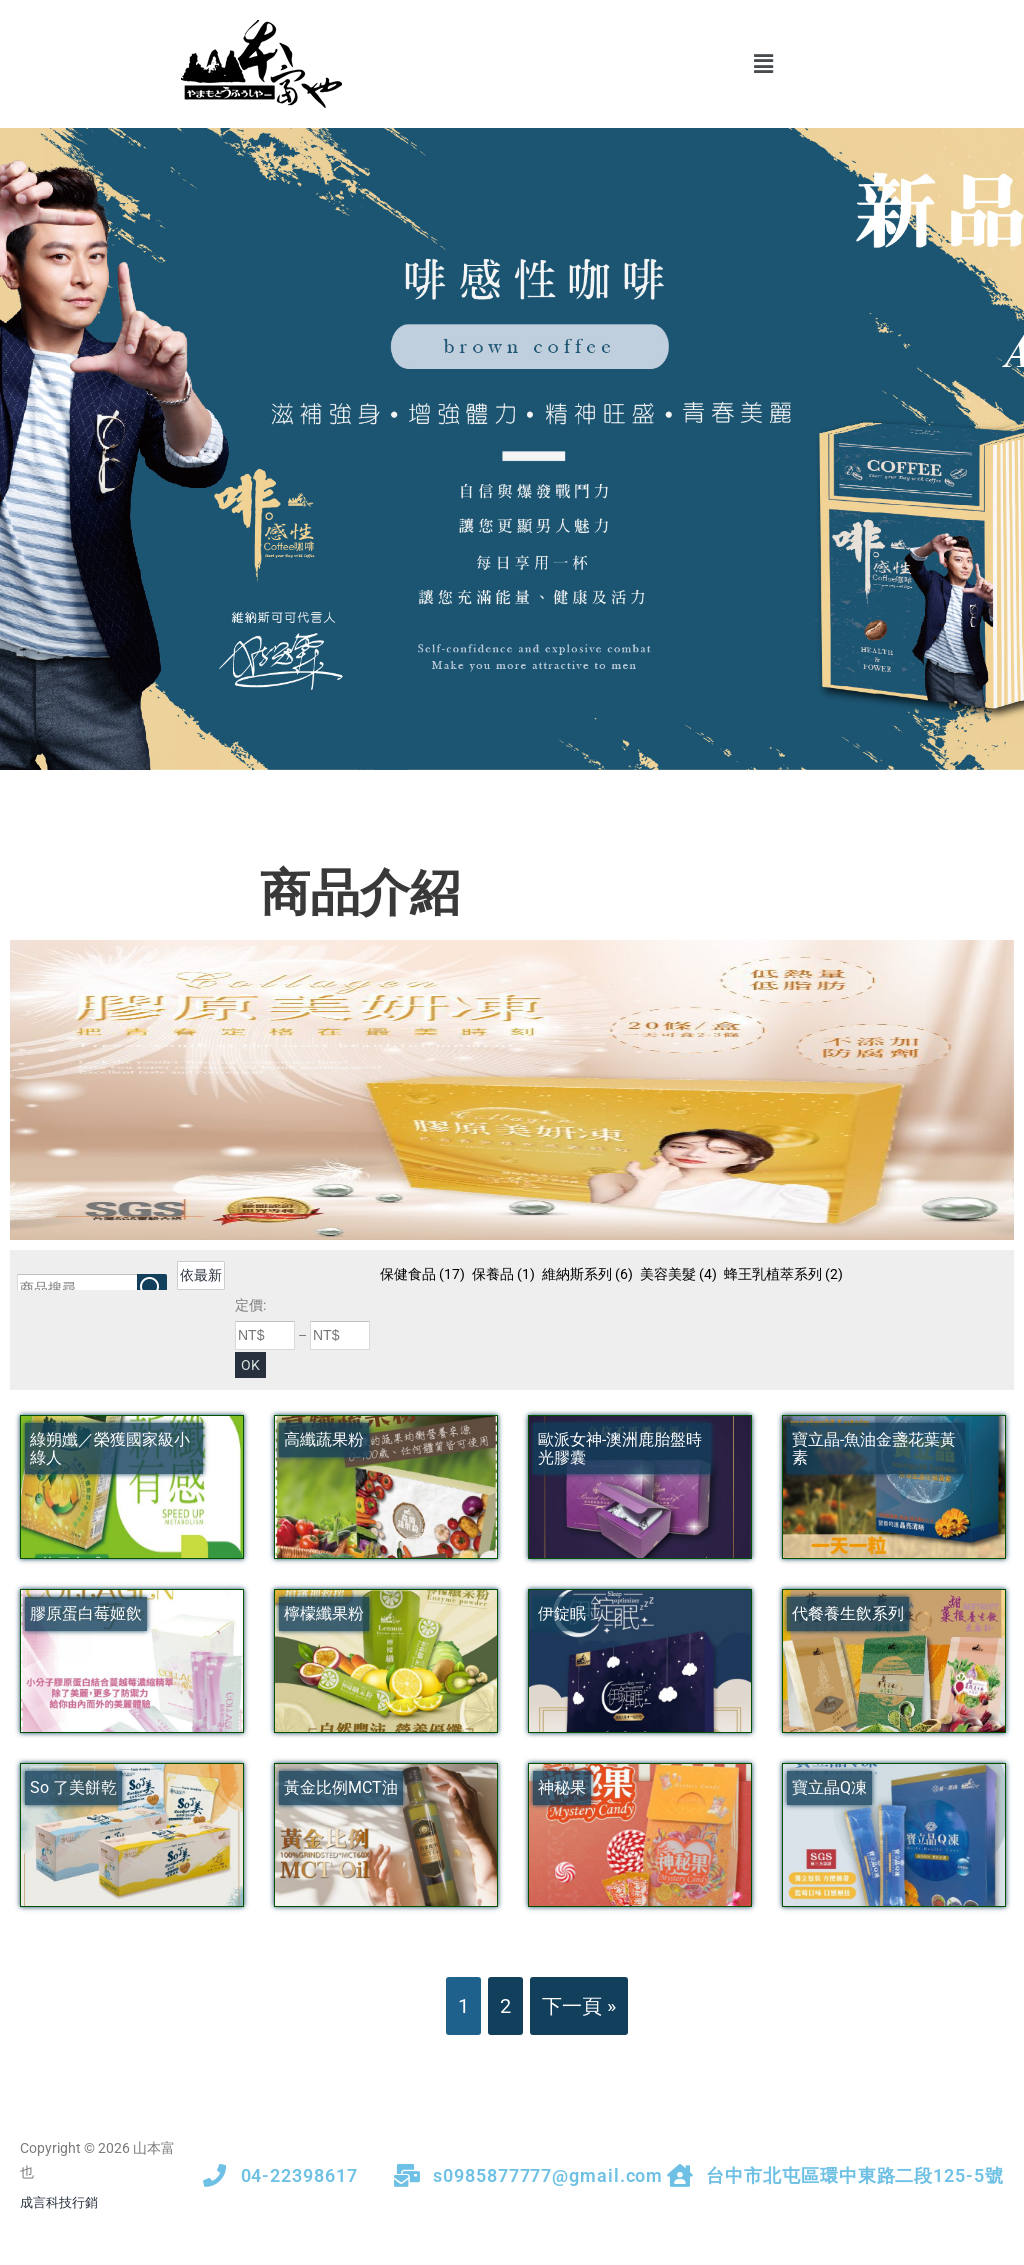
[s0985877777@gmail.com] (406, 2175)
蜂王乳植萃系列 (783, 1274)
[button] (763, 64)
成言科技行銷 (59, 2202)
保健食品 (422, 1274)
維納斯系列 (587, 1274)
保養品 (503, 1274)
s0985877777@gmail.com (548, 2175)
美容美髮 (678, 1274)
